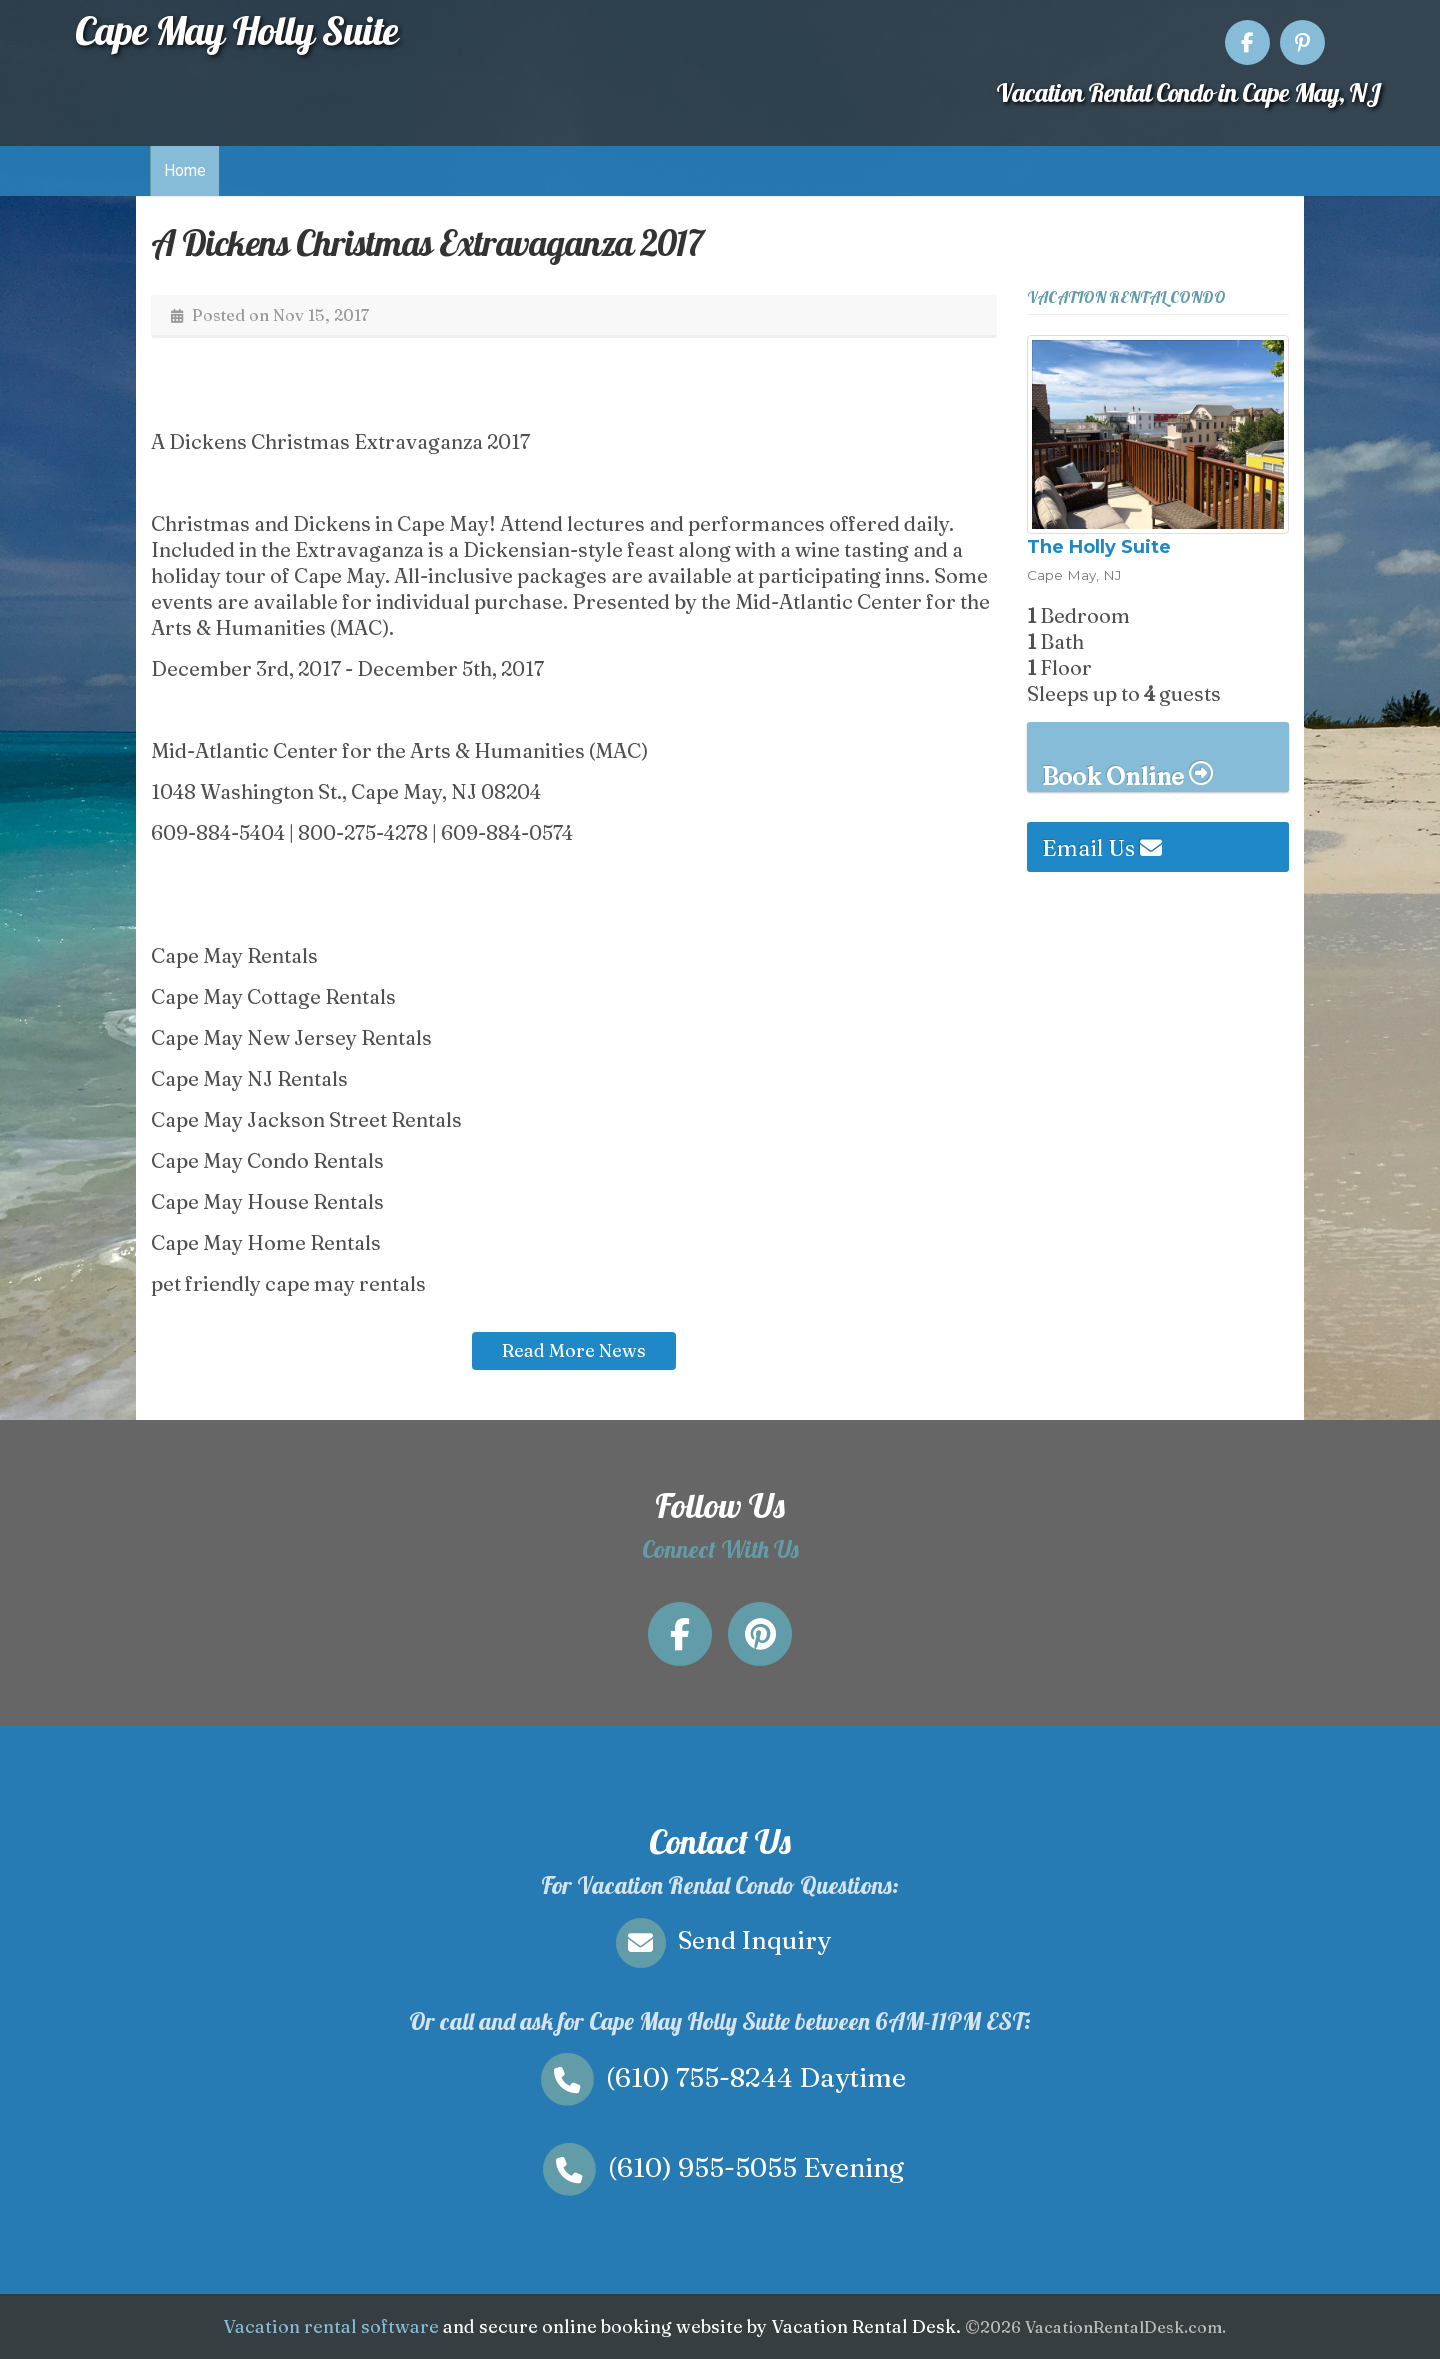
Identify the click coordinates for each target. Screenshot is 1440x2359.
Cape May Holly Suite (236, 30)
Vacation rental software (331, 2326)
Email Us (1102, 848)
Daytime (720, 2077)
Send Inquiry (720, 1940)
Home (185, 170)
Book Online (1127, 775)
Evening (720, 2167)
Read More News (574, 1350)
